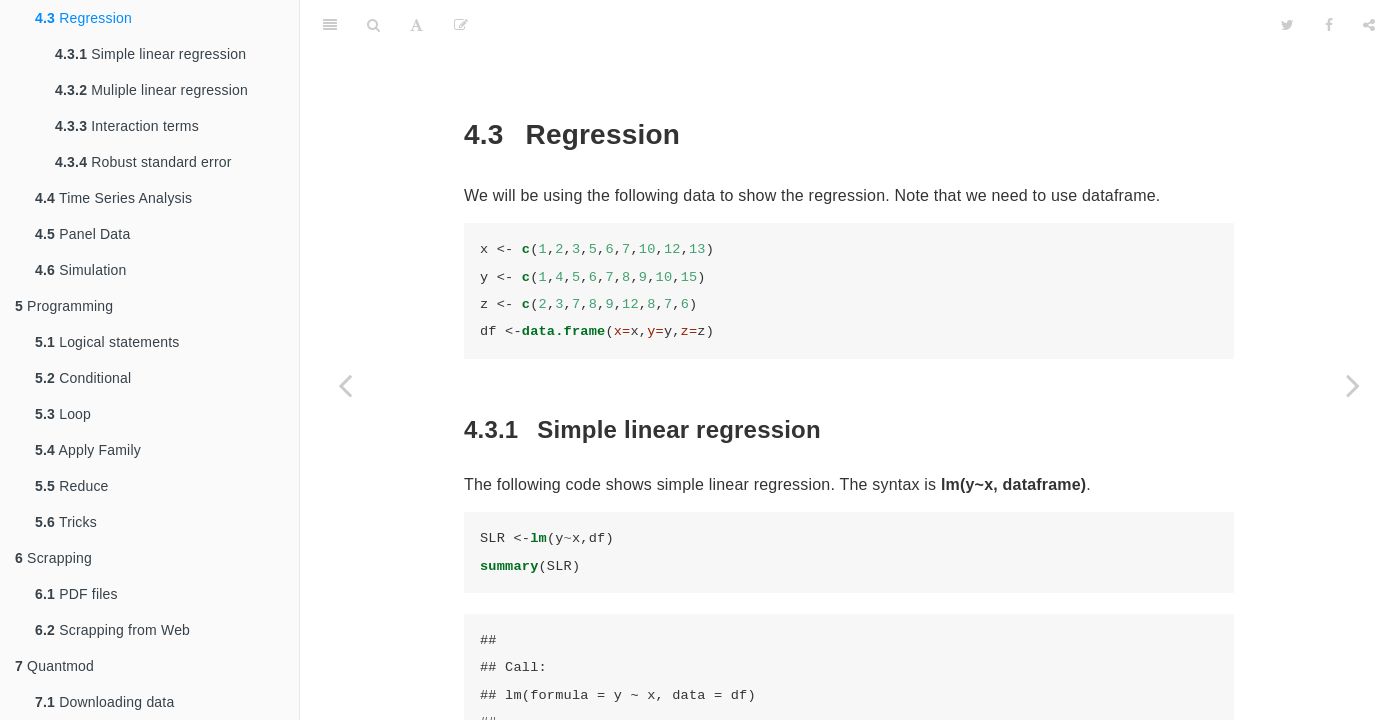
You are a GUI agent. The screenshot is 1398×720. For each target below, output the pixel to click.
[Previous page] (345, 385)
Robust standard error (143, 162)
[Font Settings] (416, 25)
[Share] (1369, 25)
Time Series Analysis (113, 198)
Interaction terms (127, 126)
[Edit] (461, 25)
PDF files (76, 594)
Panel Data (82, 234)
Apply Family (88, 450)
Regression (83, 18)
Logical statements (107, 342)
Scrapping (53, 558)
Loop (63, 414)
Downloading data (104, 702)
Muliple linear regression (151, 90)
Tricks (66, 522)
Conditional (83, 378)
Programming (64, 306)
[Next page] (1353, 385)
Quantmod (54, 666)
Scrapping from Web (112, 630)
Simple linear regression (150, 54)
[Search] (373, 25)
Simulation (81, 270)
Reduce (72, 486)
